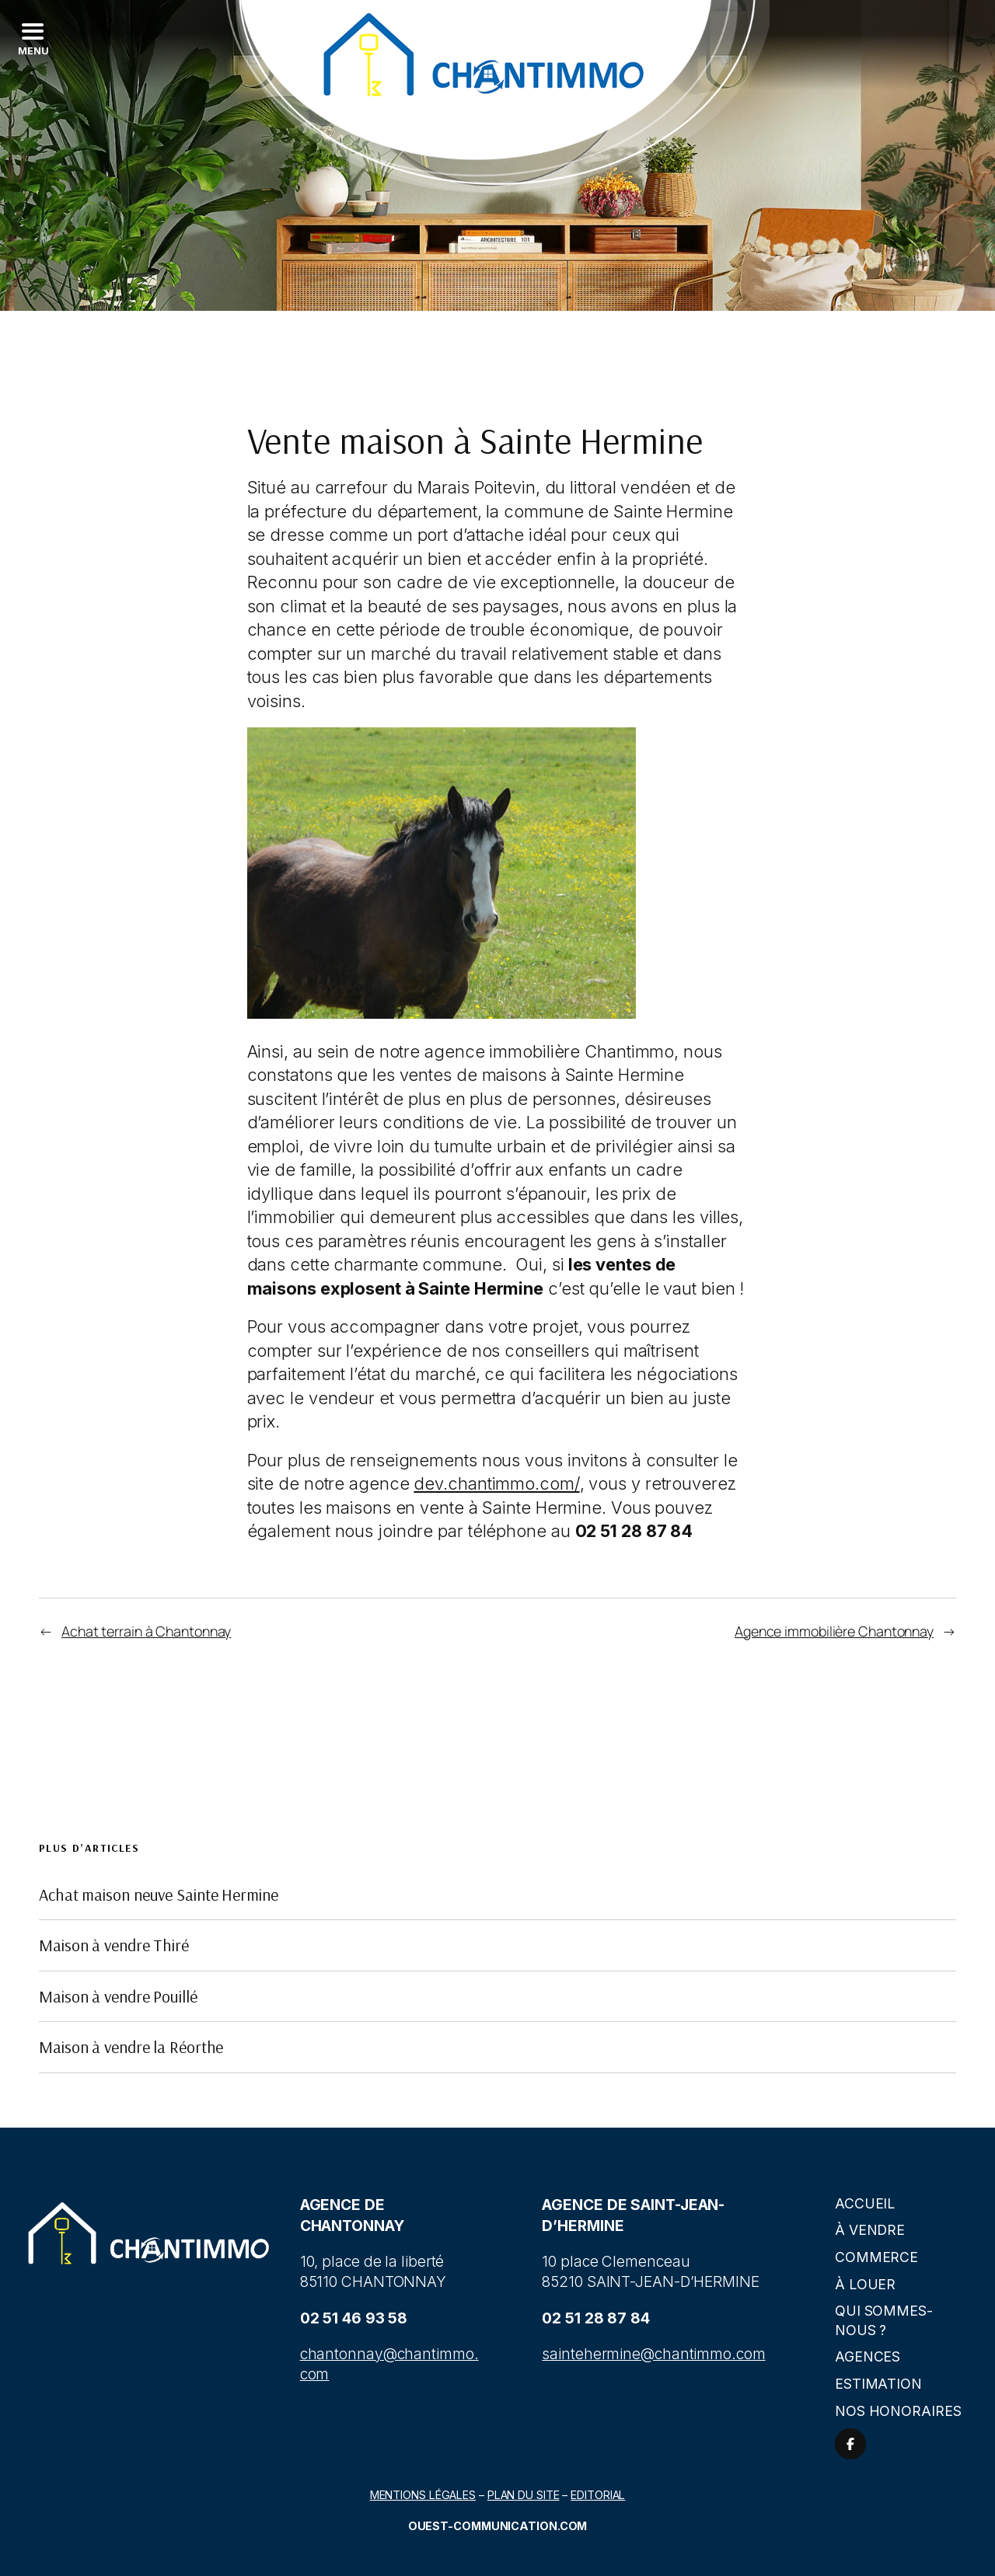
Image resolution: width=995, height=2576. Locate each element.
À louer (865, 2284)
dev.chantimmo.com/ (496, 1483)
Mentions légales (423, 2494)
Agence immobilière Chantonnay (834, 1631)
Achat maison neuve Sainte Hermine (158, 1894)
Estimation (878, 2384)
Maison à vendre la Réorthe (131, 2046)
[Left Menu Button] (32, 38)
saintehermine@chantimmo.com (653, 2353)
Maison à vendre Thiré (114, 1945)
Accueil (865, 2203)
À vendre (870, 2230)
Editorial (598, 2494)
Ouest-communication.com (498, 2525)
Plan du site (523, 2494)
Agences (867, 2356)
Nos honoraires (898, 2411)
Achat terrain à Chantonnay (146, 1631)
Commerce (876, 2257)
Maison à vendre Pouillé (118, 1996)
